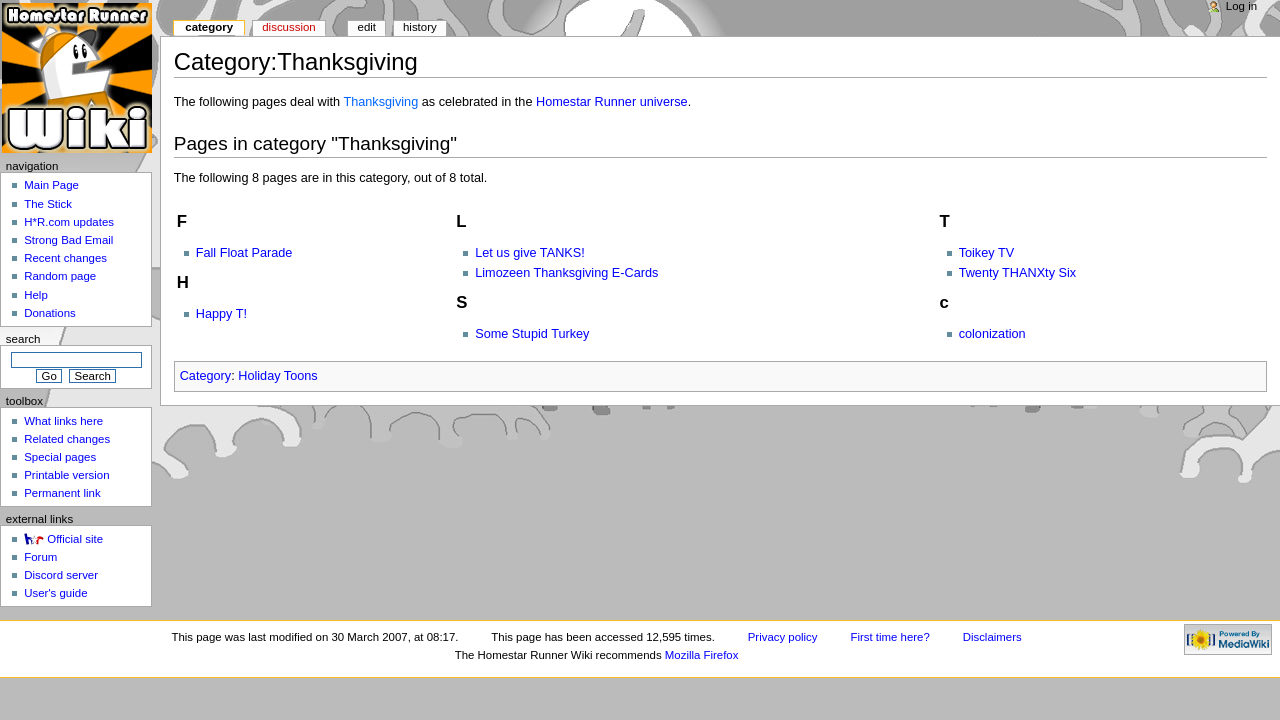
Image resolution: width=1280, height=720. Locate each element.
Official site (75, 539)
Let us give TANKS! (530, 253)
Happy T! (221, 314)
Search (23, 339)
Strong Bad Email (68, 240)
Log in (1241, 6)
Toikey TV (986, 253)
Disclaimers (992, 637)
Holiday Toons (277, 376)
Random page (60, 276)
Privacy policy (783, 637)
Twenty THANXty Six (1018, 273)
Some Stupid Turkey (532, 334)
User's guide (55, 593)
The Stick (48, 204)
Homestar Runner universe (612, 102)
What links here (63, 421)
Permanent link (62, 493)
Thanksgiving (380, 102)
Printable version (66, 475)
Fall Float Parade (244, 253)
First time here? (889, 637)
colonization (992, 334)
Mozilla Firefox (702, 655)
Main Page (51, 185)
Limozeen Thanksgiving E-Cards (566, 273)
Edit (367, 27)
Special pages (60, 457)
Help (36, 295)
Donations (50, 313)
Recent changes (65, 258)
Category (205, 376)
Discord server (61, 575)
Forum (40, 557)
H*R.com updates (69, 222)
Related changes (67, 439)
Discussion (288, 27)
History (420, 27)
